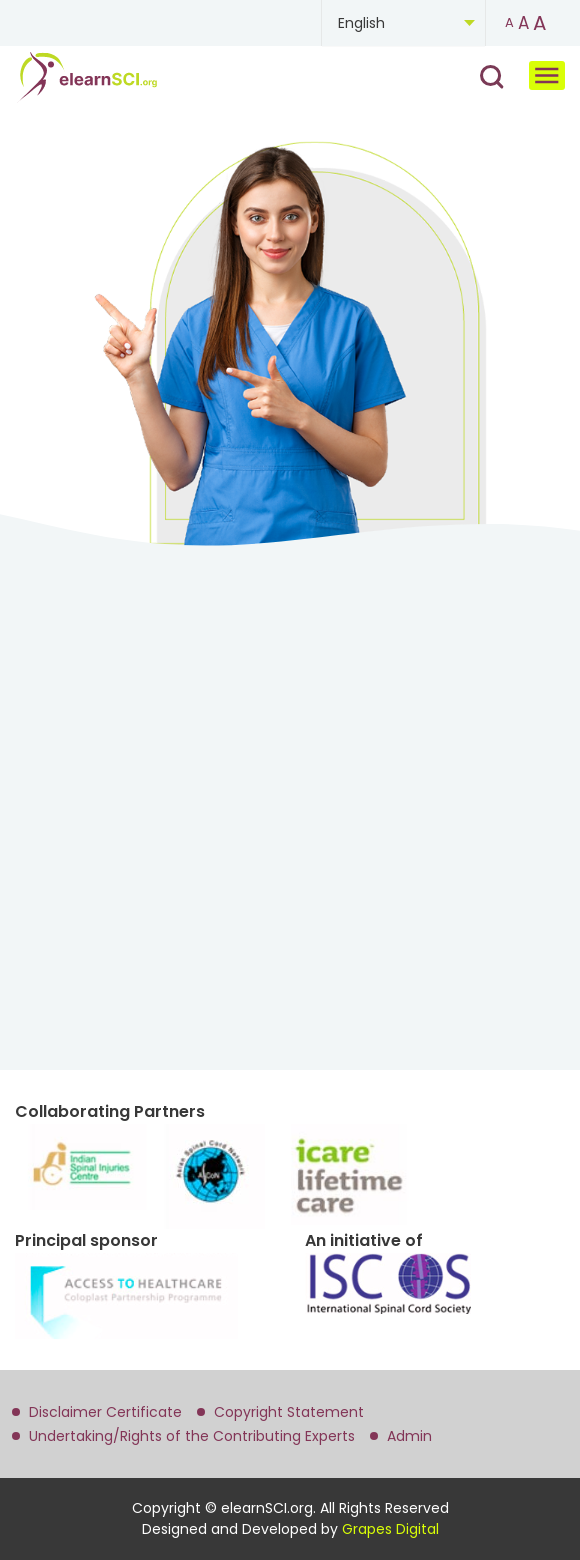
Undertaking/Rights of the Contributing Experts (192, 1436)
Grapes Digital (390, 1529)
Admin (409, 1436)
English (361, 23)
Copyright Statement (289, 1412)
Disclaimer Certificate (105, 1412)
